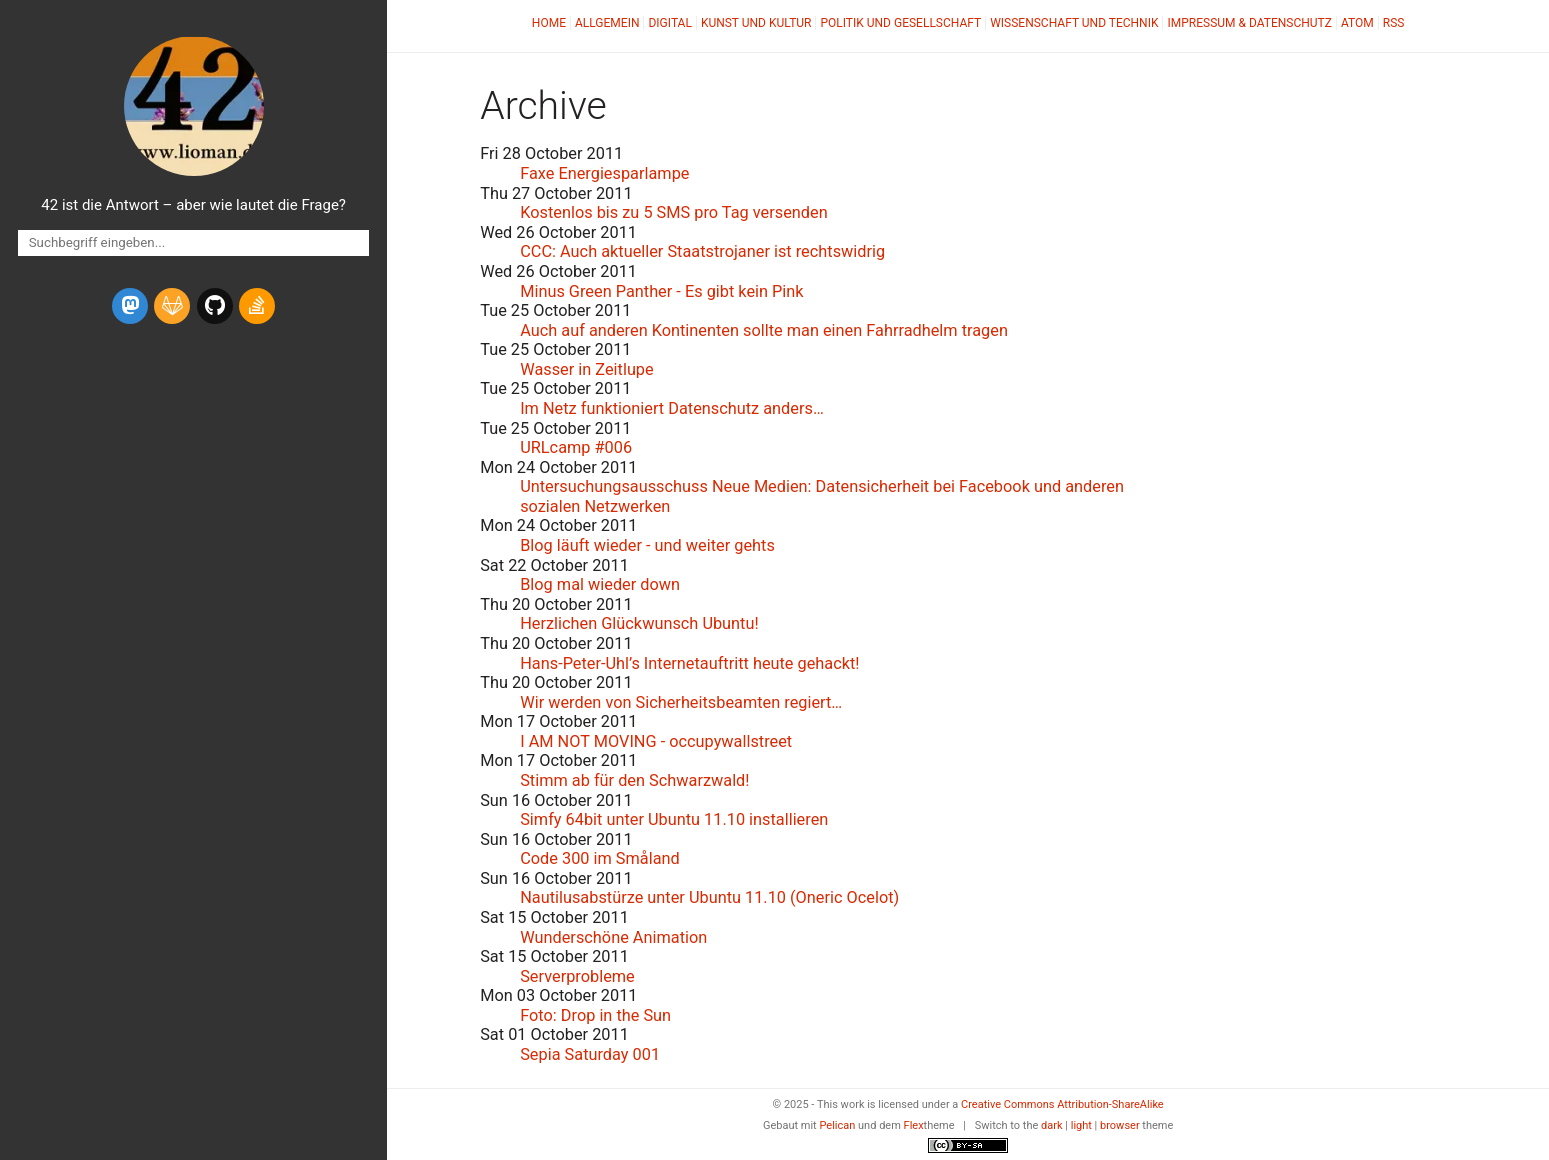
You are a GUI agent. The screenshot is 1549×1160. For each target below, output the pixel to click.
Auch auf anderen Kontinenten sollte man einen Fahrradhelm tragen (764, 330)
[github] (215, 306)
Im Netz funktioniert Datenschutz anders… (672, 408)
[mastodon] (130, 306)
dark (1052, 1125)
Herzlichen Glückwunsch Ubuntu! (639, 623)
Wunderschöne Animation (613, 937)
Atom (1357, 23)
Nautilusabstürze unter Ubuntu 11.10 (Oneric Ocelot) (709, 897)
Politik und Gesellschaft (900, 23)
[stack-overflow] (257, 306)
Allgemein (607, 23)
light (1081, 1125)
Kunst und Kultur (756, 23)
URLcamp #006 (576, 447)
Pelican (837, 1125)
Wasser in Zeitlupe (587, 369)
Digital (669, 23)
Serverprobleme (577, 976)
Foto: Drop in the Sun (595, 1015)
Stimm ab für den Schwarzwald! (634, 780)
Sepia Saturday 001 (590, 1054)
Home (549, 23)
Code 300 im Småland (600, 858)
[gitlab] (172, 306)
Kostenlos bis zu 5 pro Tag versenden (673, 212)
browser (1120, 1125)
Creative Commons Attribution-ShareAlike (1062, 1104)
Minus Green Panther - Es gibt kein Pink (661, 291)
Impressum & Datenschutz (1249, 23)
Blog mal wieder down (600, 584)
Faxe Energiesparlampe (604, 173)
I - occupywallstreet (656, 741)
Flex (914, 1125)
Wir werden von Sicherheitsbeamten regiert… (681, 702)
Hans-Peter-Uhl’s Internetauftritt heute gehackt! (689, 663)
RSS (1394, 23)
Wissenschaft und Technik (1074, 23)
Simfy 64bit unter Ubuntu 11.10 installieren (674, 819)
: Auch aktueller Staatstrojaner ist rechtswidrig (702, 251)
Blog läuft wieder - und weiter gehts (647, 545)
